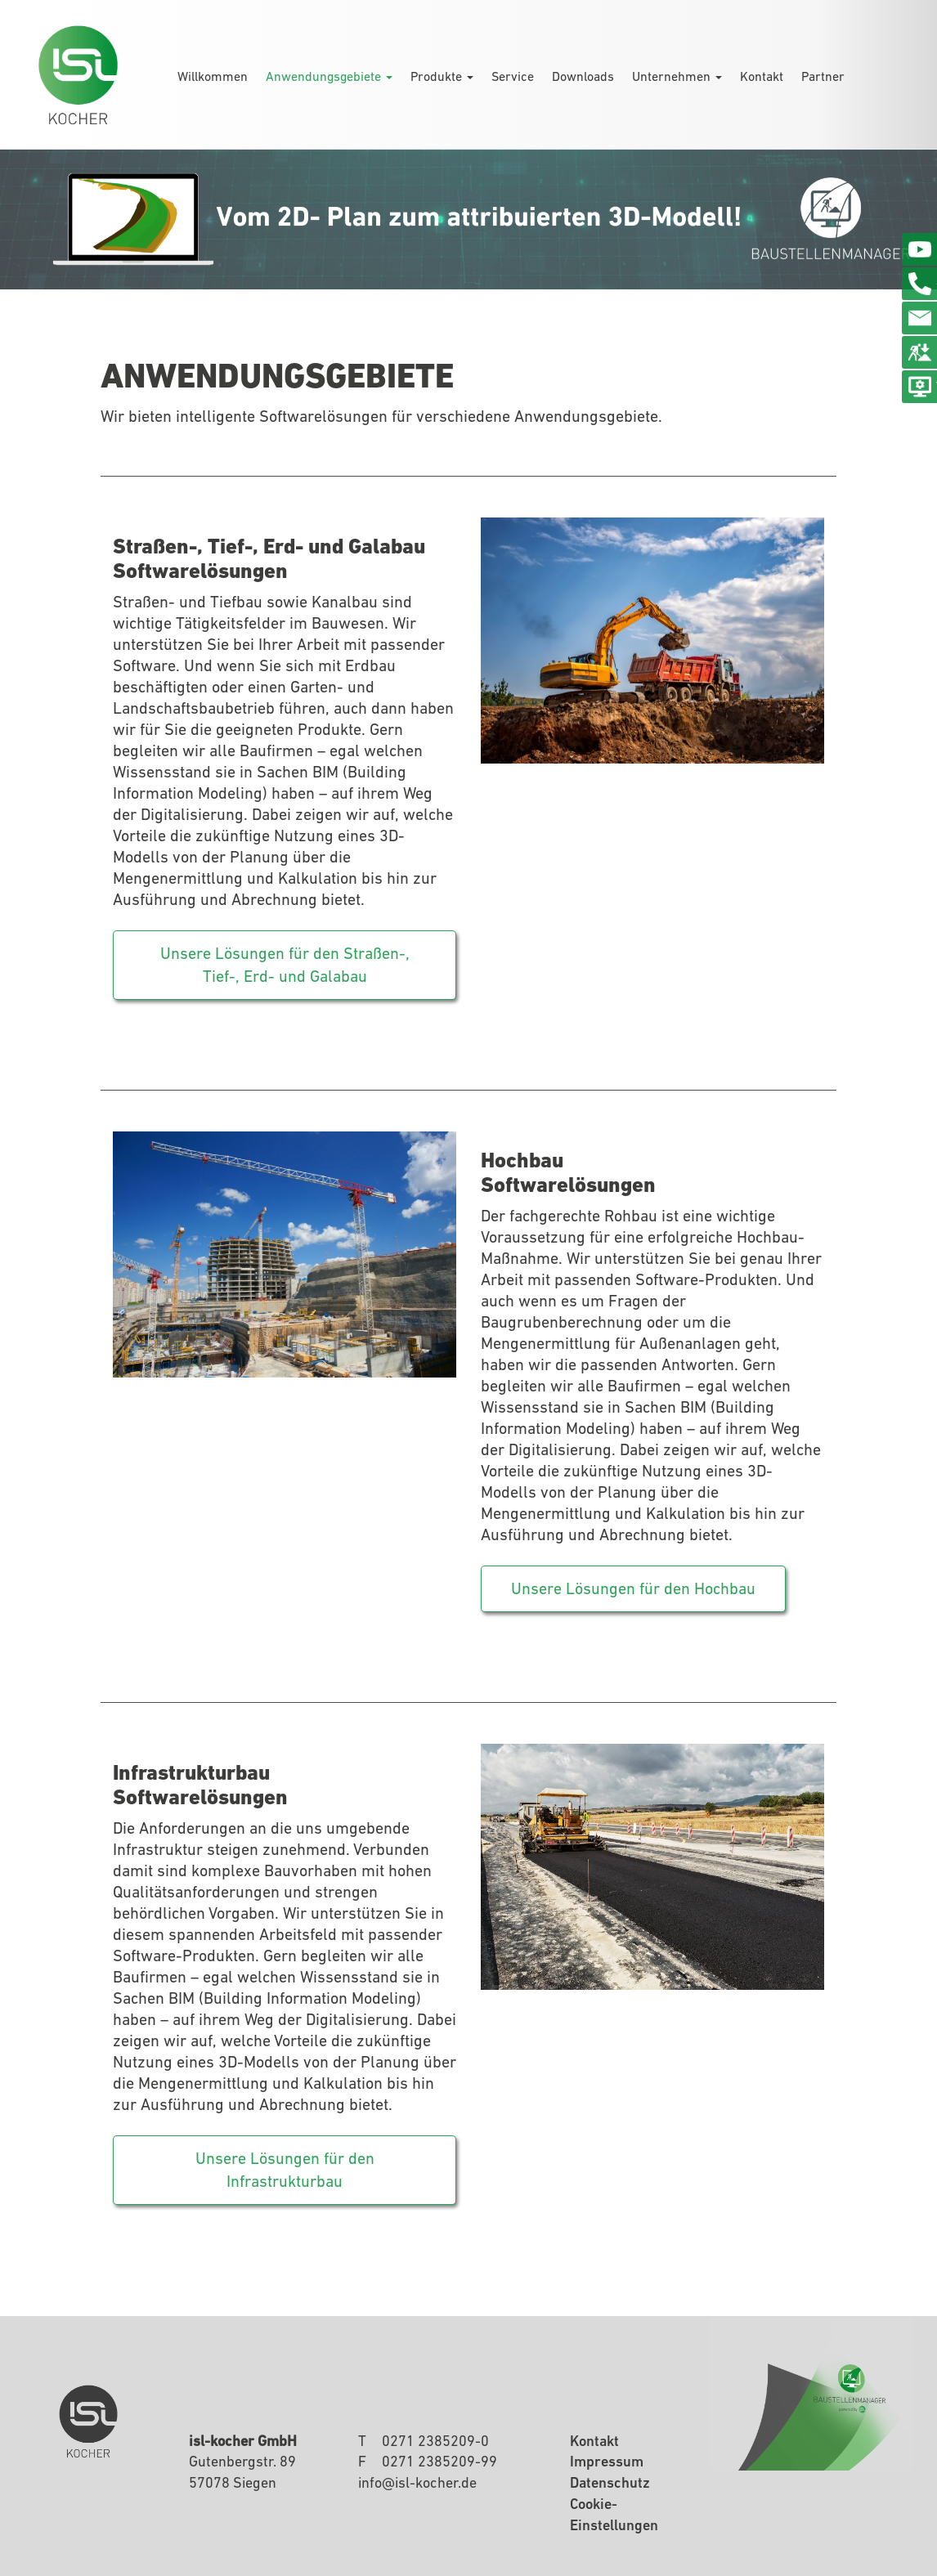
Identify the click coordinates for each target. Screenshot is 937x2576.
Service (512, 76)
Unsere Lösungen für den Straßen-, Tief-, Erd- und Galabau (285, 965)
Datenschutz (610, 2482)
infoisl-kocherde (417, 2482)
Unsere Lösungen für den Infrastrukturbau (284, 2170)
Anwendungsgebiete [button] (329, 76)
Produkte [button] (441, 76)
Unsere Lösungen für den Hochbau (633, 1588)
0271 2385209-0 (435, 2440)
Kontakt (761, 76)
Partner (823, 76)
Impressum (606, 2461)
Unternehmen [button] (677, 76)
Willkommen (212, 76)
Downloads (583, 76)
